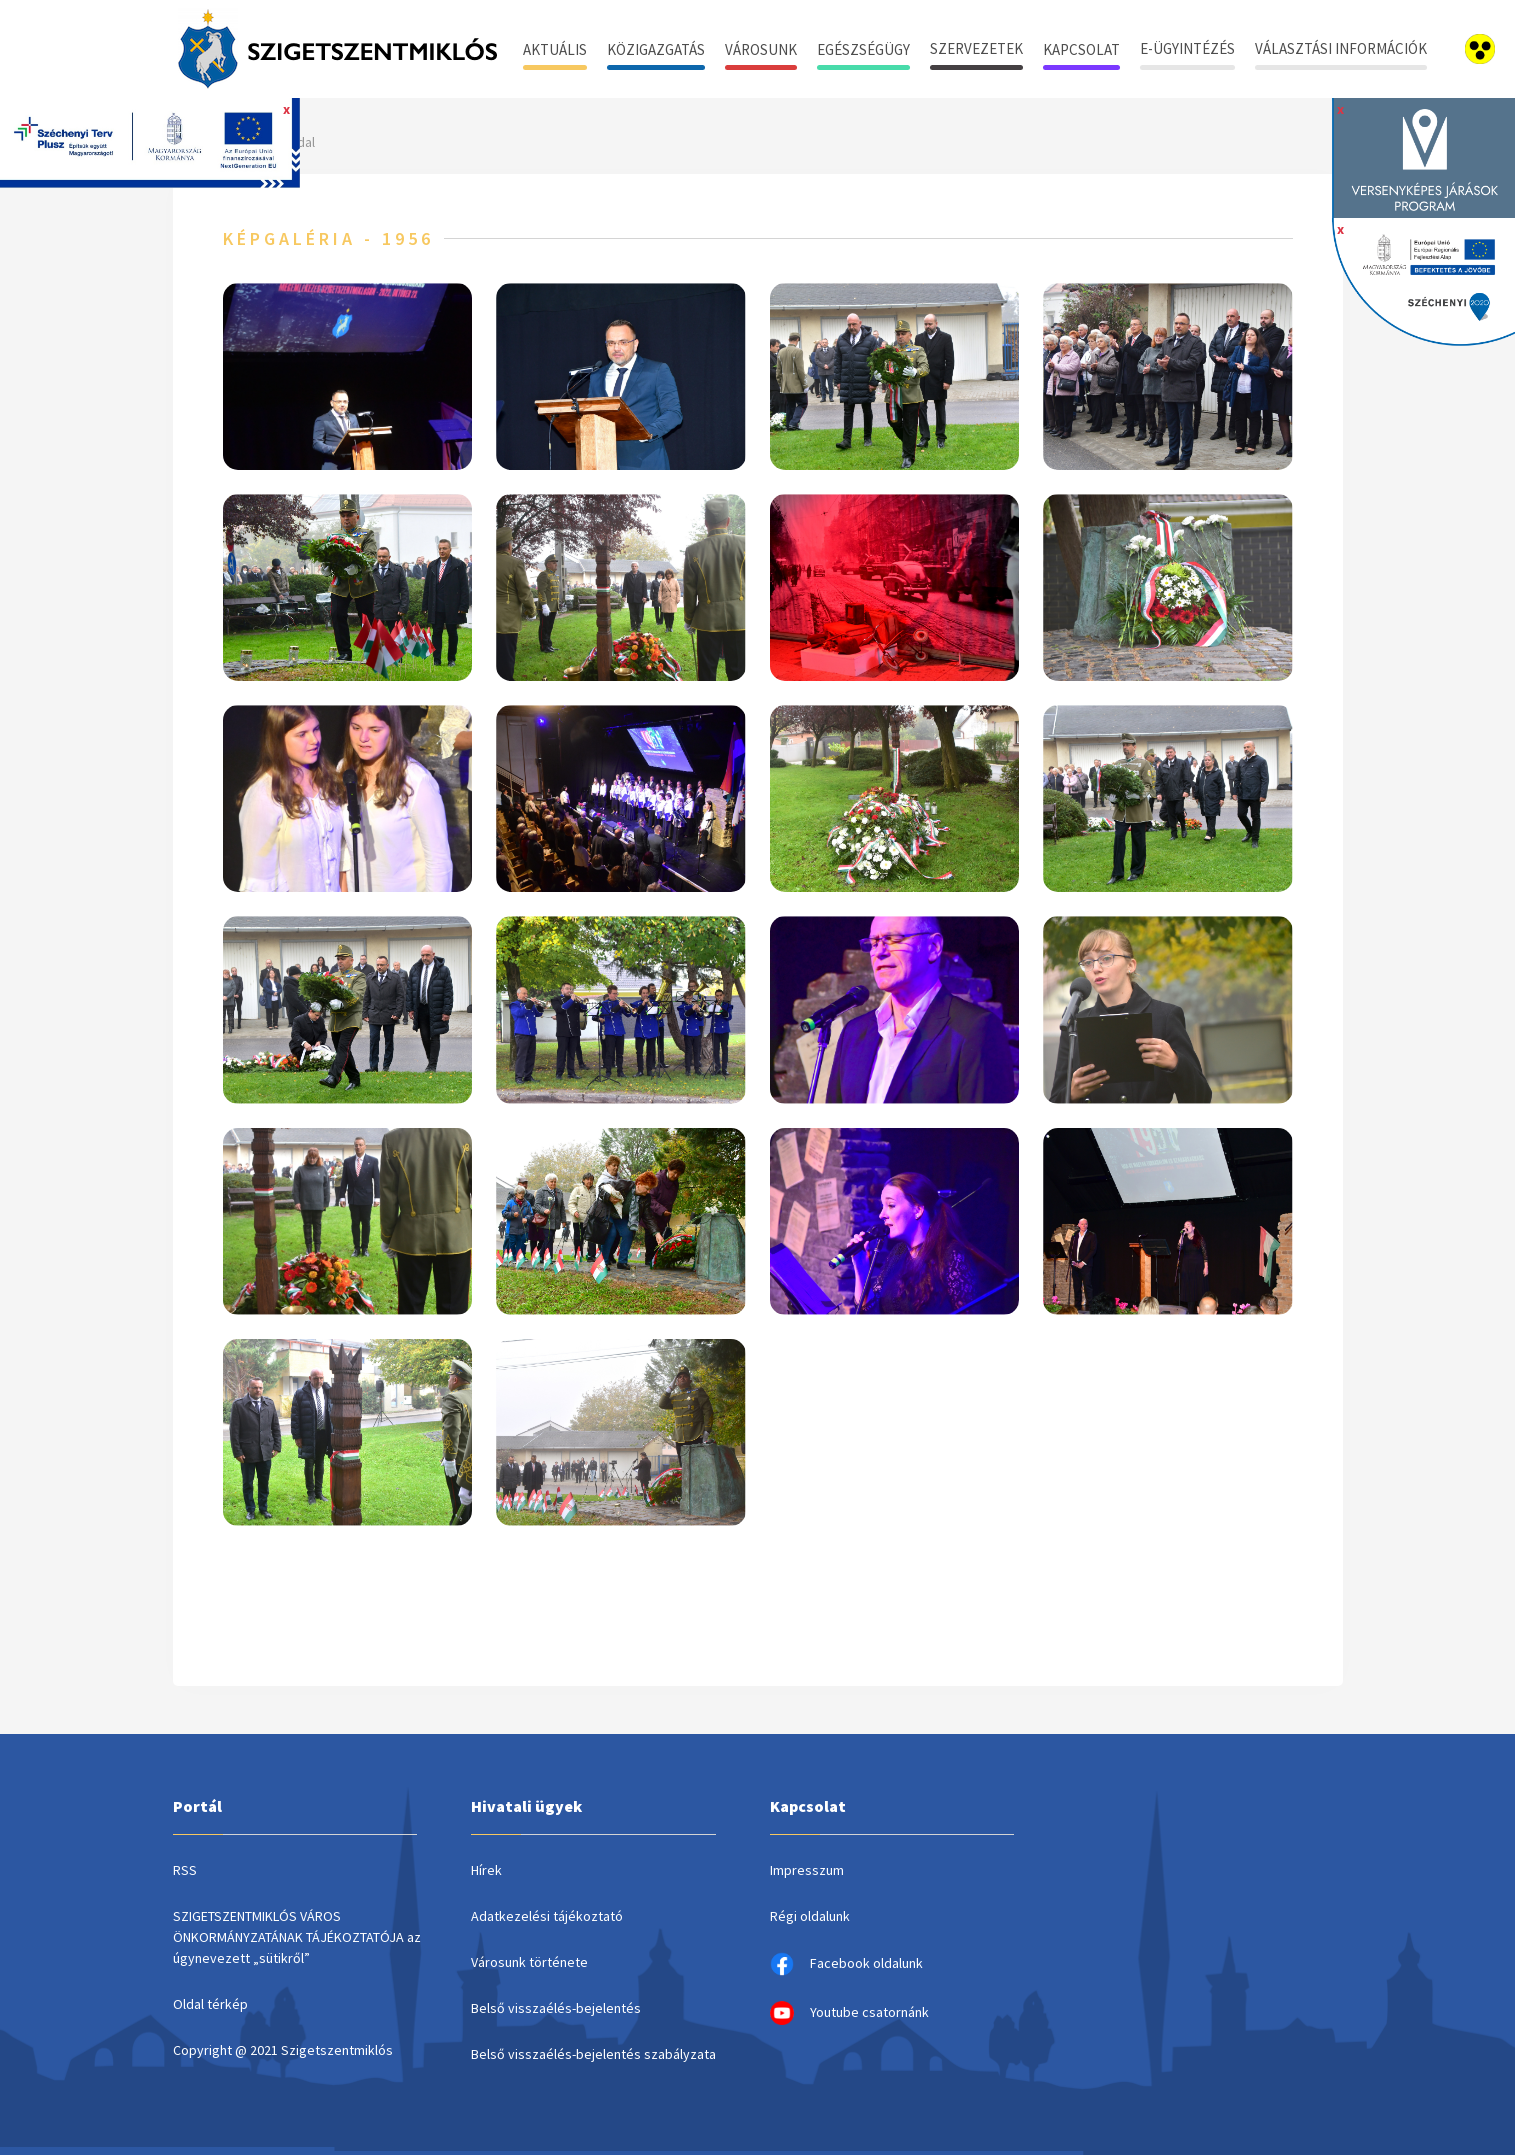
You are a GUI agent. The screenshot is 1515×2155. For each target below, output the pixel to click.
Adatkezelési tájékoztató (547, 1916)
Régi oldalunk (810, 1916)
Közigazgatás (656, 49)
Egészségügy (863, 49)
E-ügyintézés (1187, 48)
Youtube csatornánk (849, 2013)
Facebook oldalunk (846, 1964)
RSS (185, 1870)
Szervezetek (976, 48)
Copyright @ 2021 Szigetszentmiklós (283, 2050)
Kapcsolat (1081, 49)
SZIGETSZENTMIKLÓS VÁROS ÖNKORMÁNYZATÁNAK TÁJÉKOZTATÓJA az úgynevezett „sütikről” (297, 1937)
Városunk (761, 49)
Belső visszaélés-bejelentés (556, 2008)
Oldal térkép (210, 2004)
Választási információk (1341, 48)
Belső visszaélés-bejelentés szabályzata (593, 2054)
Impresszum (807, 1870)
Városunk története (529, 1962)
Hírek (486, 1870)
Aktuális (555, 49)
